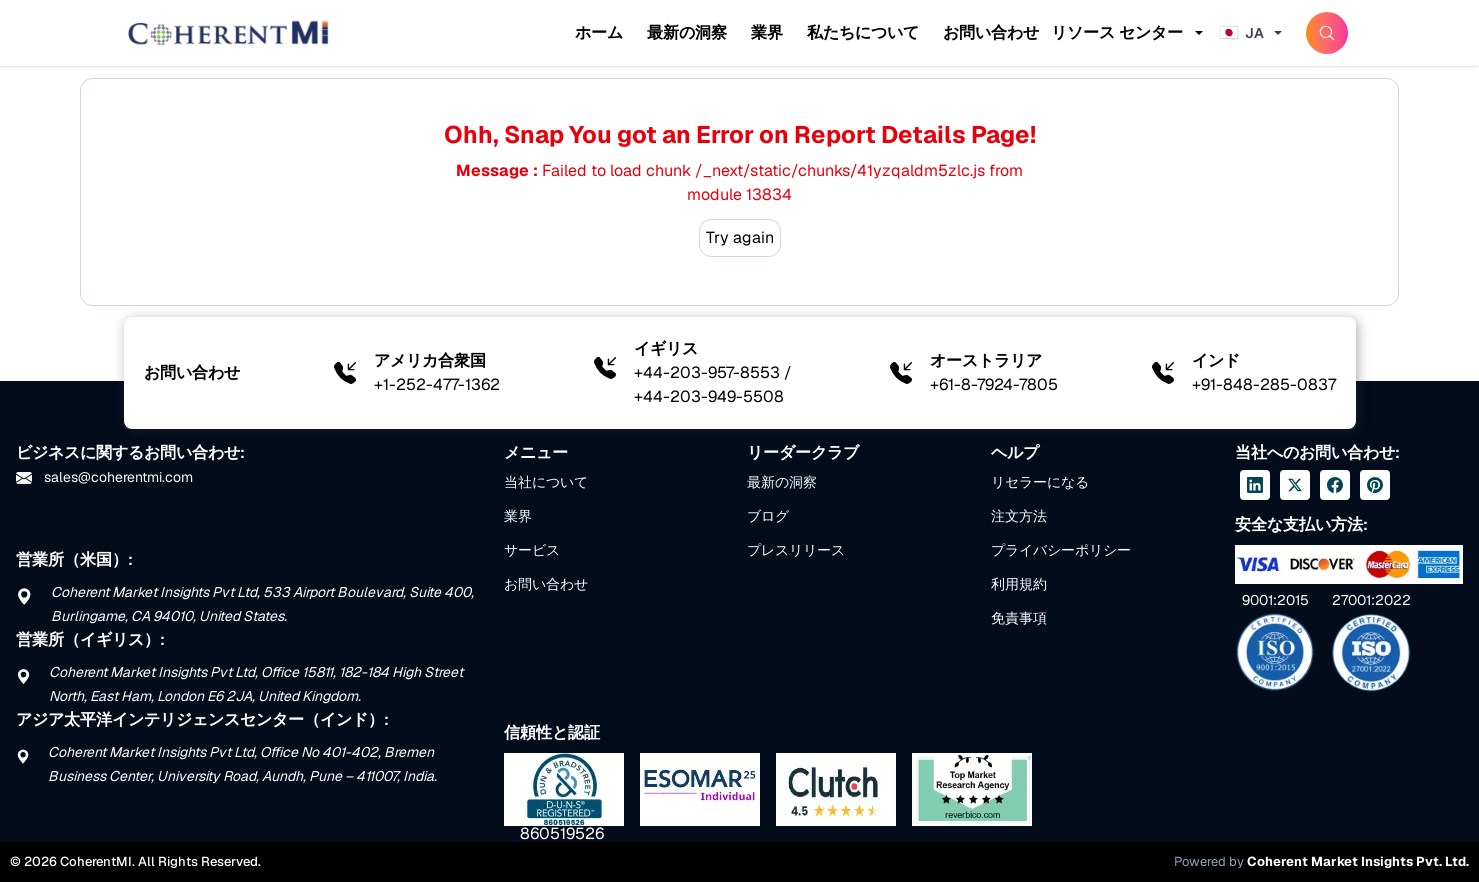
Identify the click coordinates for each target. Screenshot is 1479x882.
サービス (532, 550)
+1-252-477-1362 (437, 384)
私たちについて (863, 32)
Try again (740, 237)
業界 (767, 32)
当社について (546, 482)
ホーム (599, 32)
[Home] (228, 33)
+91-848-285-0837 (1264, 384)
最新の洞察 (687, 32)
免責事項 (1019, 618)
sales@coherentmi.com (104, 477)
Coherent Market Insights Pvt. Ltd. (1358, 861)
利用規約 (1019, 584)
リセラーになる (1040, 482)
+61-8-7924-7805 (994, 384)
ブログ (768, 516)
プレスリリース (796, 550)
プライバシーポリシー (1061, 550)
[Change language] (1252, 33)
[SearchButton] (1327, 33)
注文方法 (1019, 516)
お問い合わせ (991, 32)
